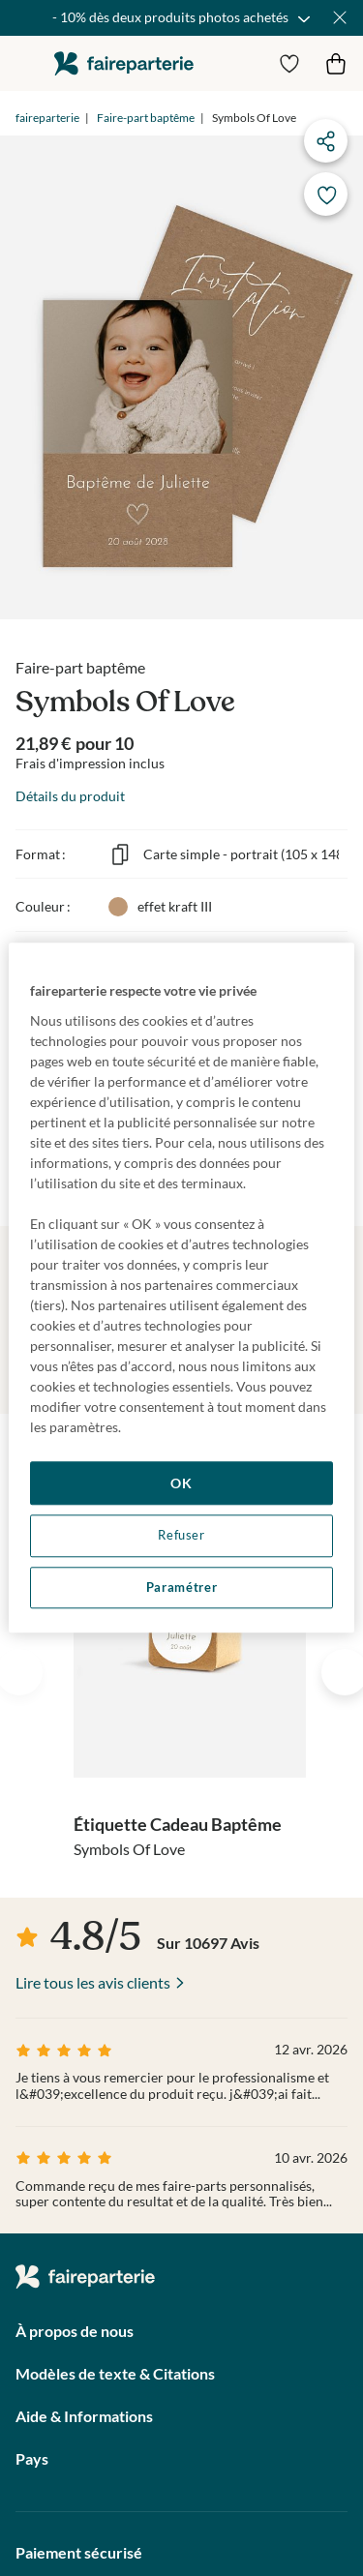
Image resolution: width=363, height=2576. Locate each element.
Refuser (181, 1535)
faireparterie (124, 63)
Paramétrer (181, 1587)
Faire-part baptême (146, 117)
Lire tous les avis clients (92, 1982)
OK (181, 1483)
